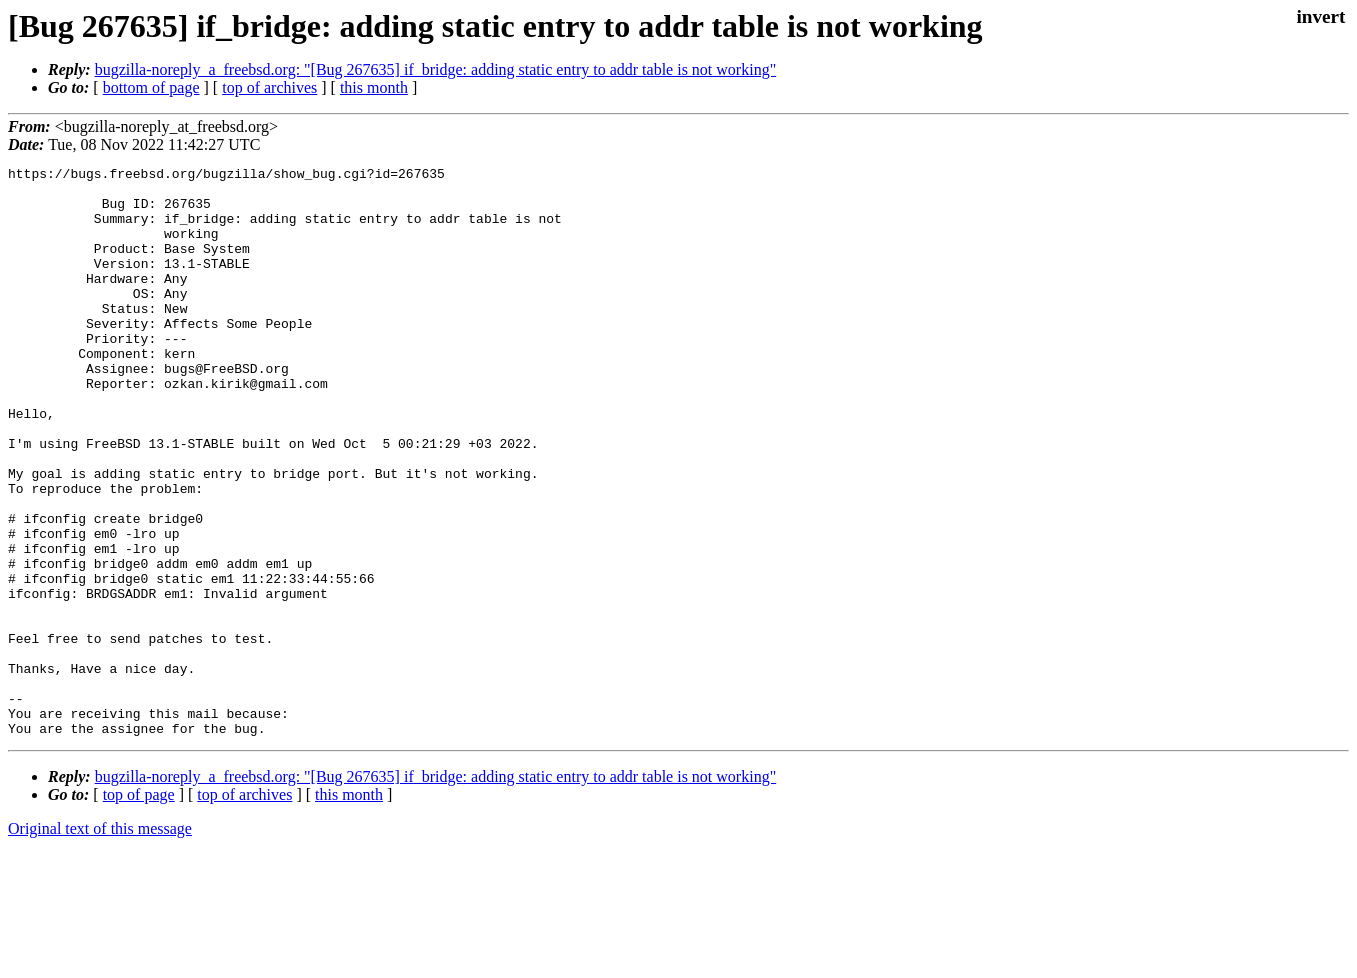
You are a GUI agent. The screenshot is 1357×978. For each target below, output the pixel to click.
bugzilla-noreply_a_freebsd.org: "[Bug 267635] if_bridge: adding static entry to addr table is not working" (436, 69)
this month (374, 87)
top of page (139, 908)
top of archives (269, 87)
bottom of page (151, 87)
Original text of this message (100, 942)
